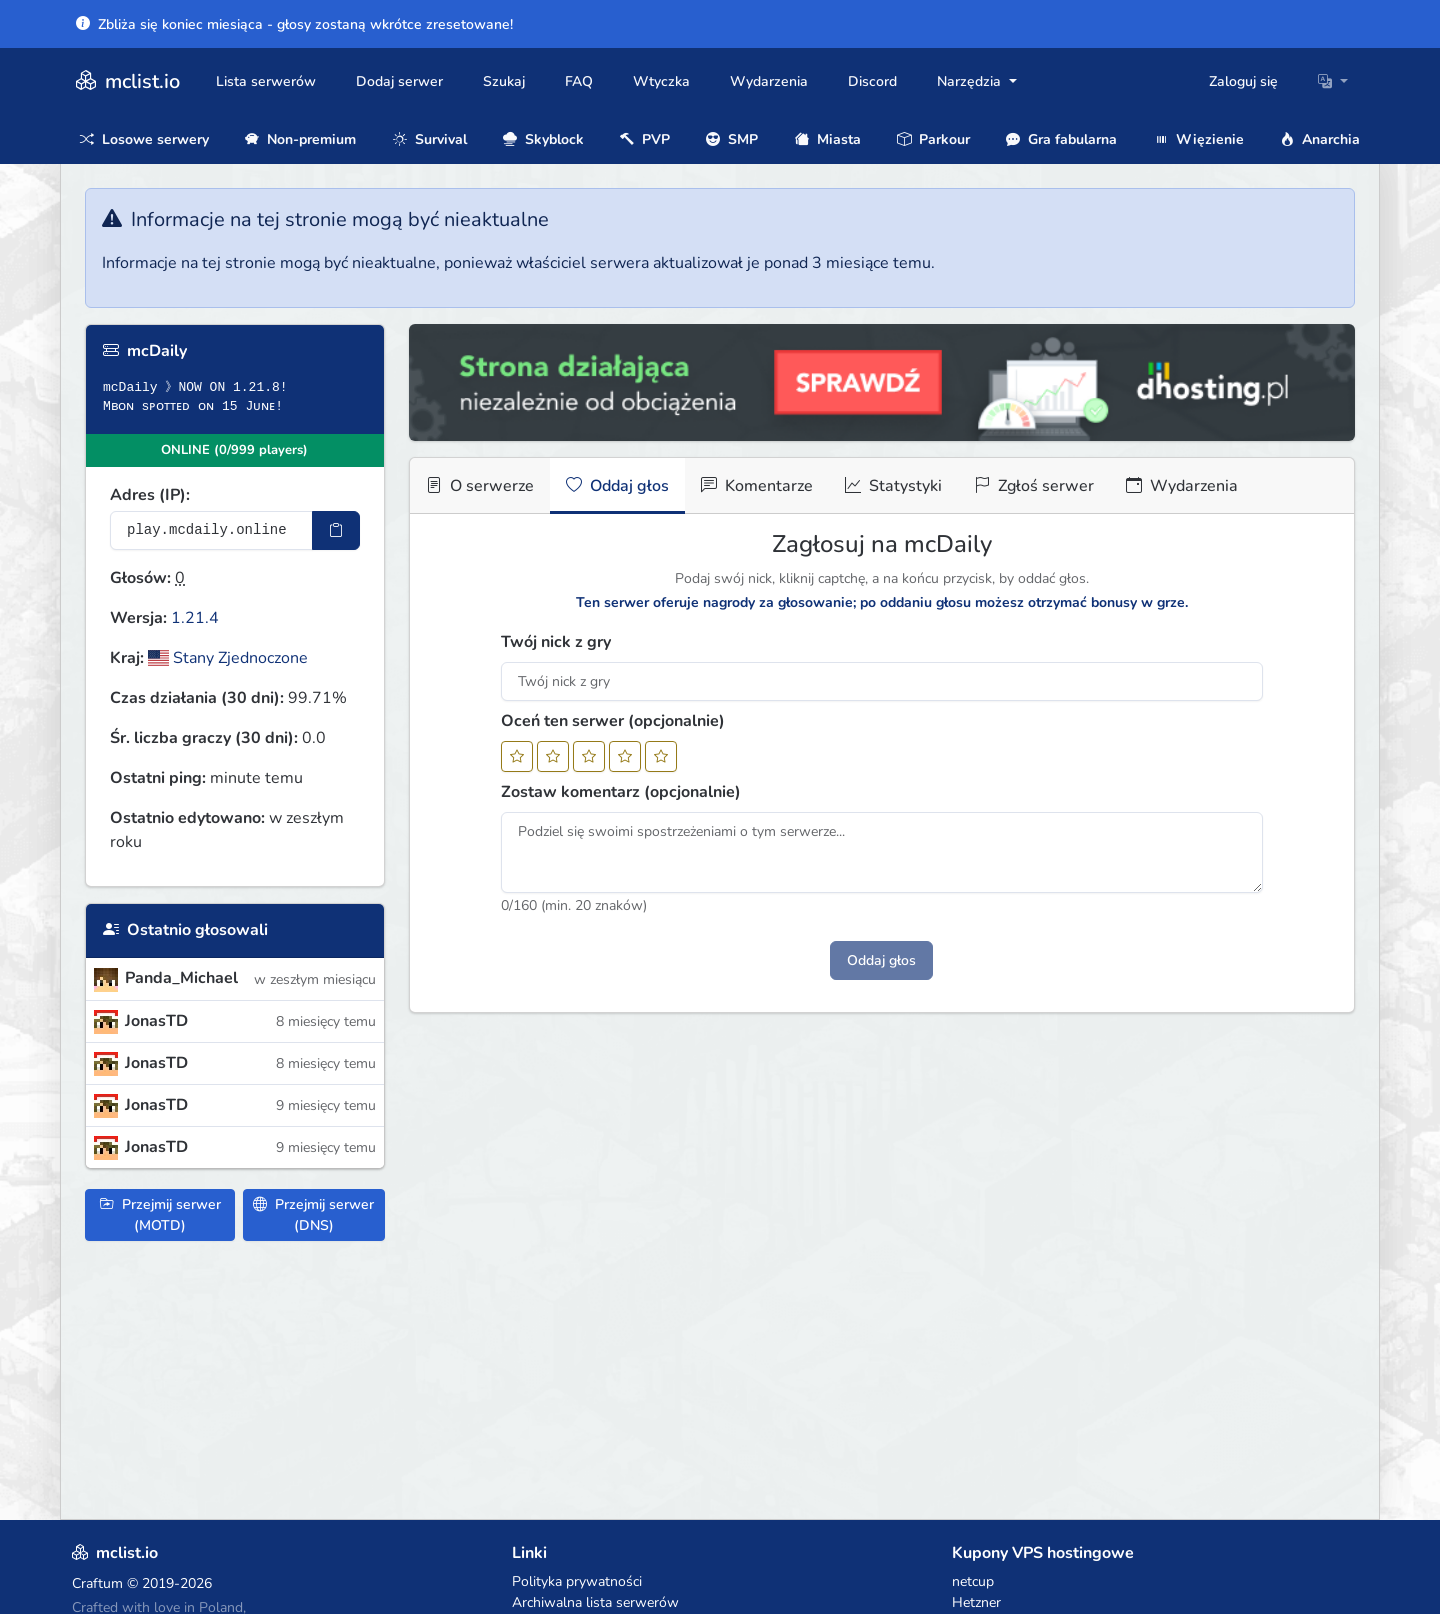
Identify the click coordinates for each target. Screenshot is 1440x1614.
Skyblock (543, 139)
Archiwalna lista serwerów (595, 1602)
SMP (732, 139)
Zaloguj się (1243, 81)
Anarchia (1320, 139)
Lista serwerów (266, 81)
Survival (430, 139)
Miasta (828, 139)
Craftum (97, 1583)
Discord (872, 81)
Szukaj (504, 81)
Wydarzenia (769, 81)
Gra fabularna (1061, 139)
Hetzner (976, 1602)
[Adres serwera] (211, 530)
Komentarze (757, 486)
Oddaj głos (617, 486)
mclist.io (126, 81)
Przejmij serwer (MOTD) (160, 1215)
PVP (645, 139)
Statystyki (893, 486)
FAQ (579, 81)
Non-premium (300, 139)
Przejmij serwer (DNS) (313, 1215)
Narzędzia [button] (971, 81)
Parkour (933, 139)
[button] (1333, 81)
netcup (973, 1581)
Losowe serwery (144, 139)
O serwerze (480, 486)
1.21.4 (195, 618)
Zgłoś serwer (1034, 486)
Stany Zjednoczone (228, 658)
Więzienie (1199, 139)
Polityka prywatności (577, 1581)
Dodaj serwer (399, 81)
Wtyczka (661, 81)
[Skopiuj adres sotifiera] (336, 530)
